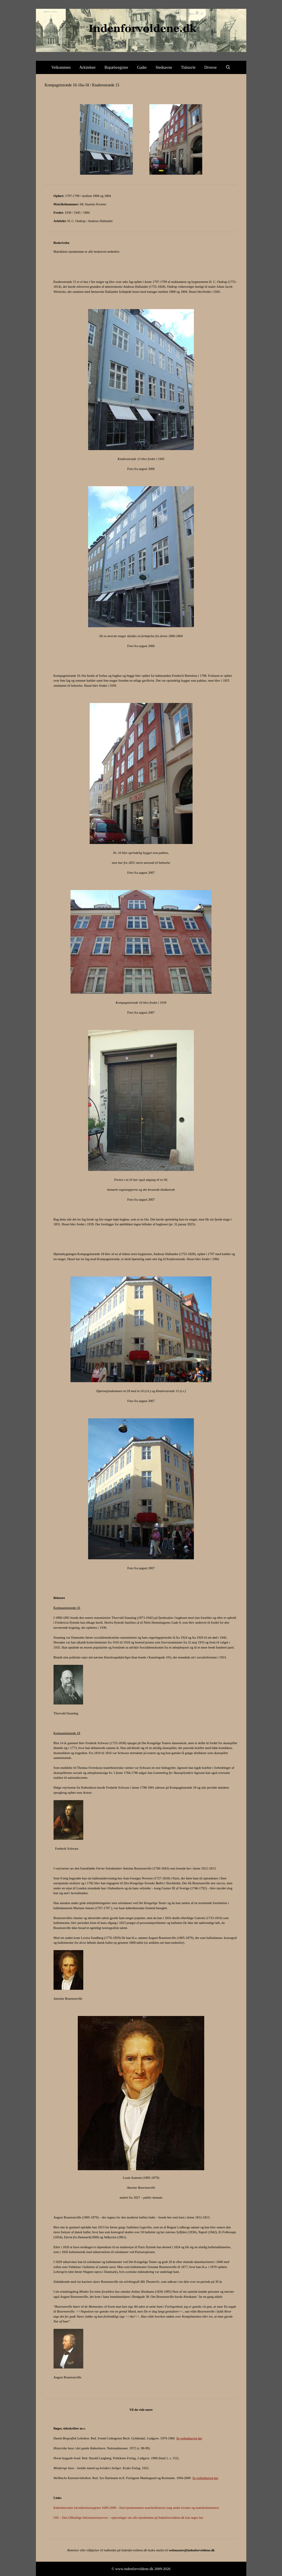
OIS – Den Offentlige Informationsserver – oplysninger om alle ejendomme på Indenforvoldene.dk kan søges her (128, 2517)
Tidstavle (188, 67)
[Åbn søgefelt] (228, 67)
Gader (142, 67)
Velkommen (60, 67)
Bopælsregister (116, 67)
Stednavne (164, 67)
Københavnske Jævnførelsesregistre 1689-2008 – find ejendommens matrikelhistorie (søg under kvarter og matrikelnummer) (136, 2507)
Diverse (210, 67)
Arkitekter (87, 67)
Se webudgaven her (189, 2438)
